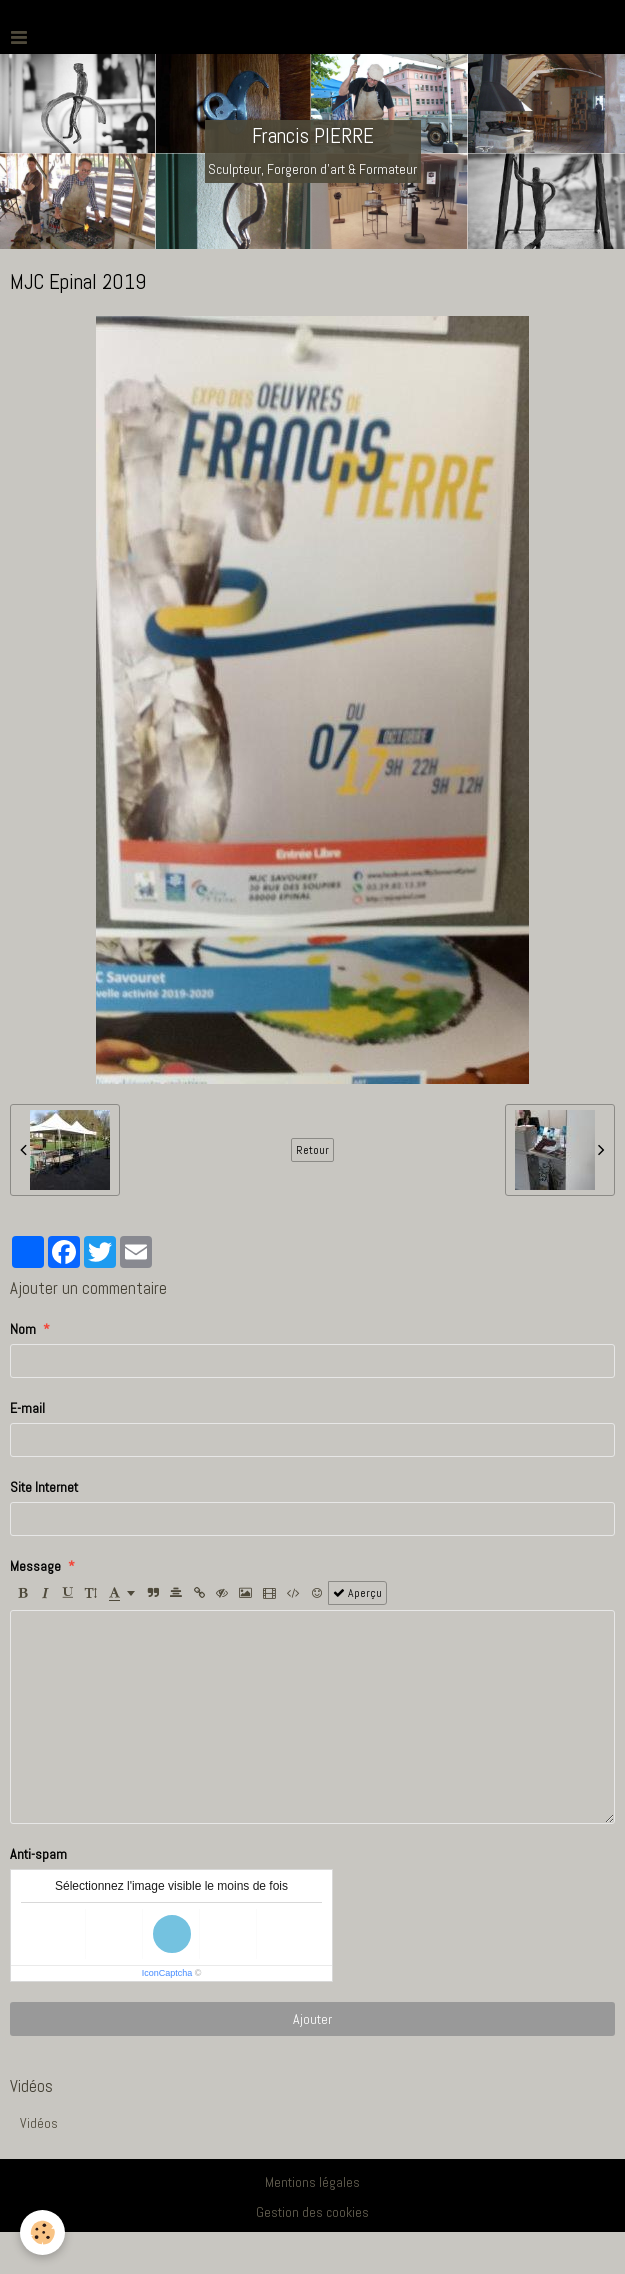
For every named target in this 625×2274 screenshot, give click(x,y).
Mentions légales (312, 2182)
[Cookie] (42, 2232)
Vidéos (39, 2123)
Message (35, 1566)
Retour (312, 1150)
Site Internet (44, 1487)
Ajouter (312, 2019)
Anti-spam (38, 1854)
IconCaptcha (167, 1973)
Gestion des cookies (312, 2212)
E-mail (27, 1408)
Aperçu (357, 1593)
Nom (23, 1329)
